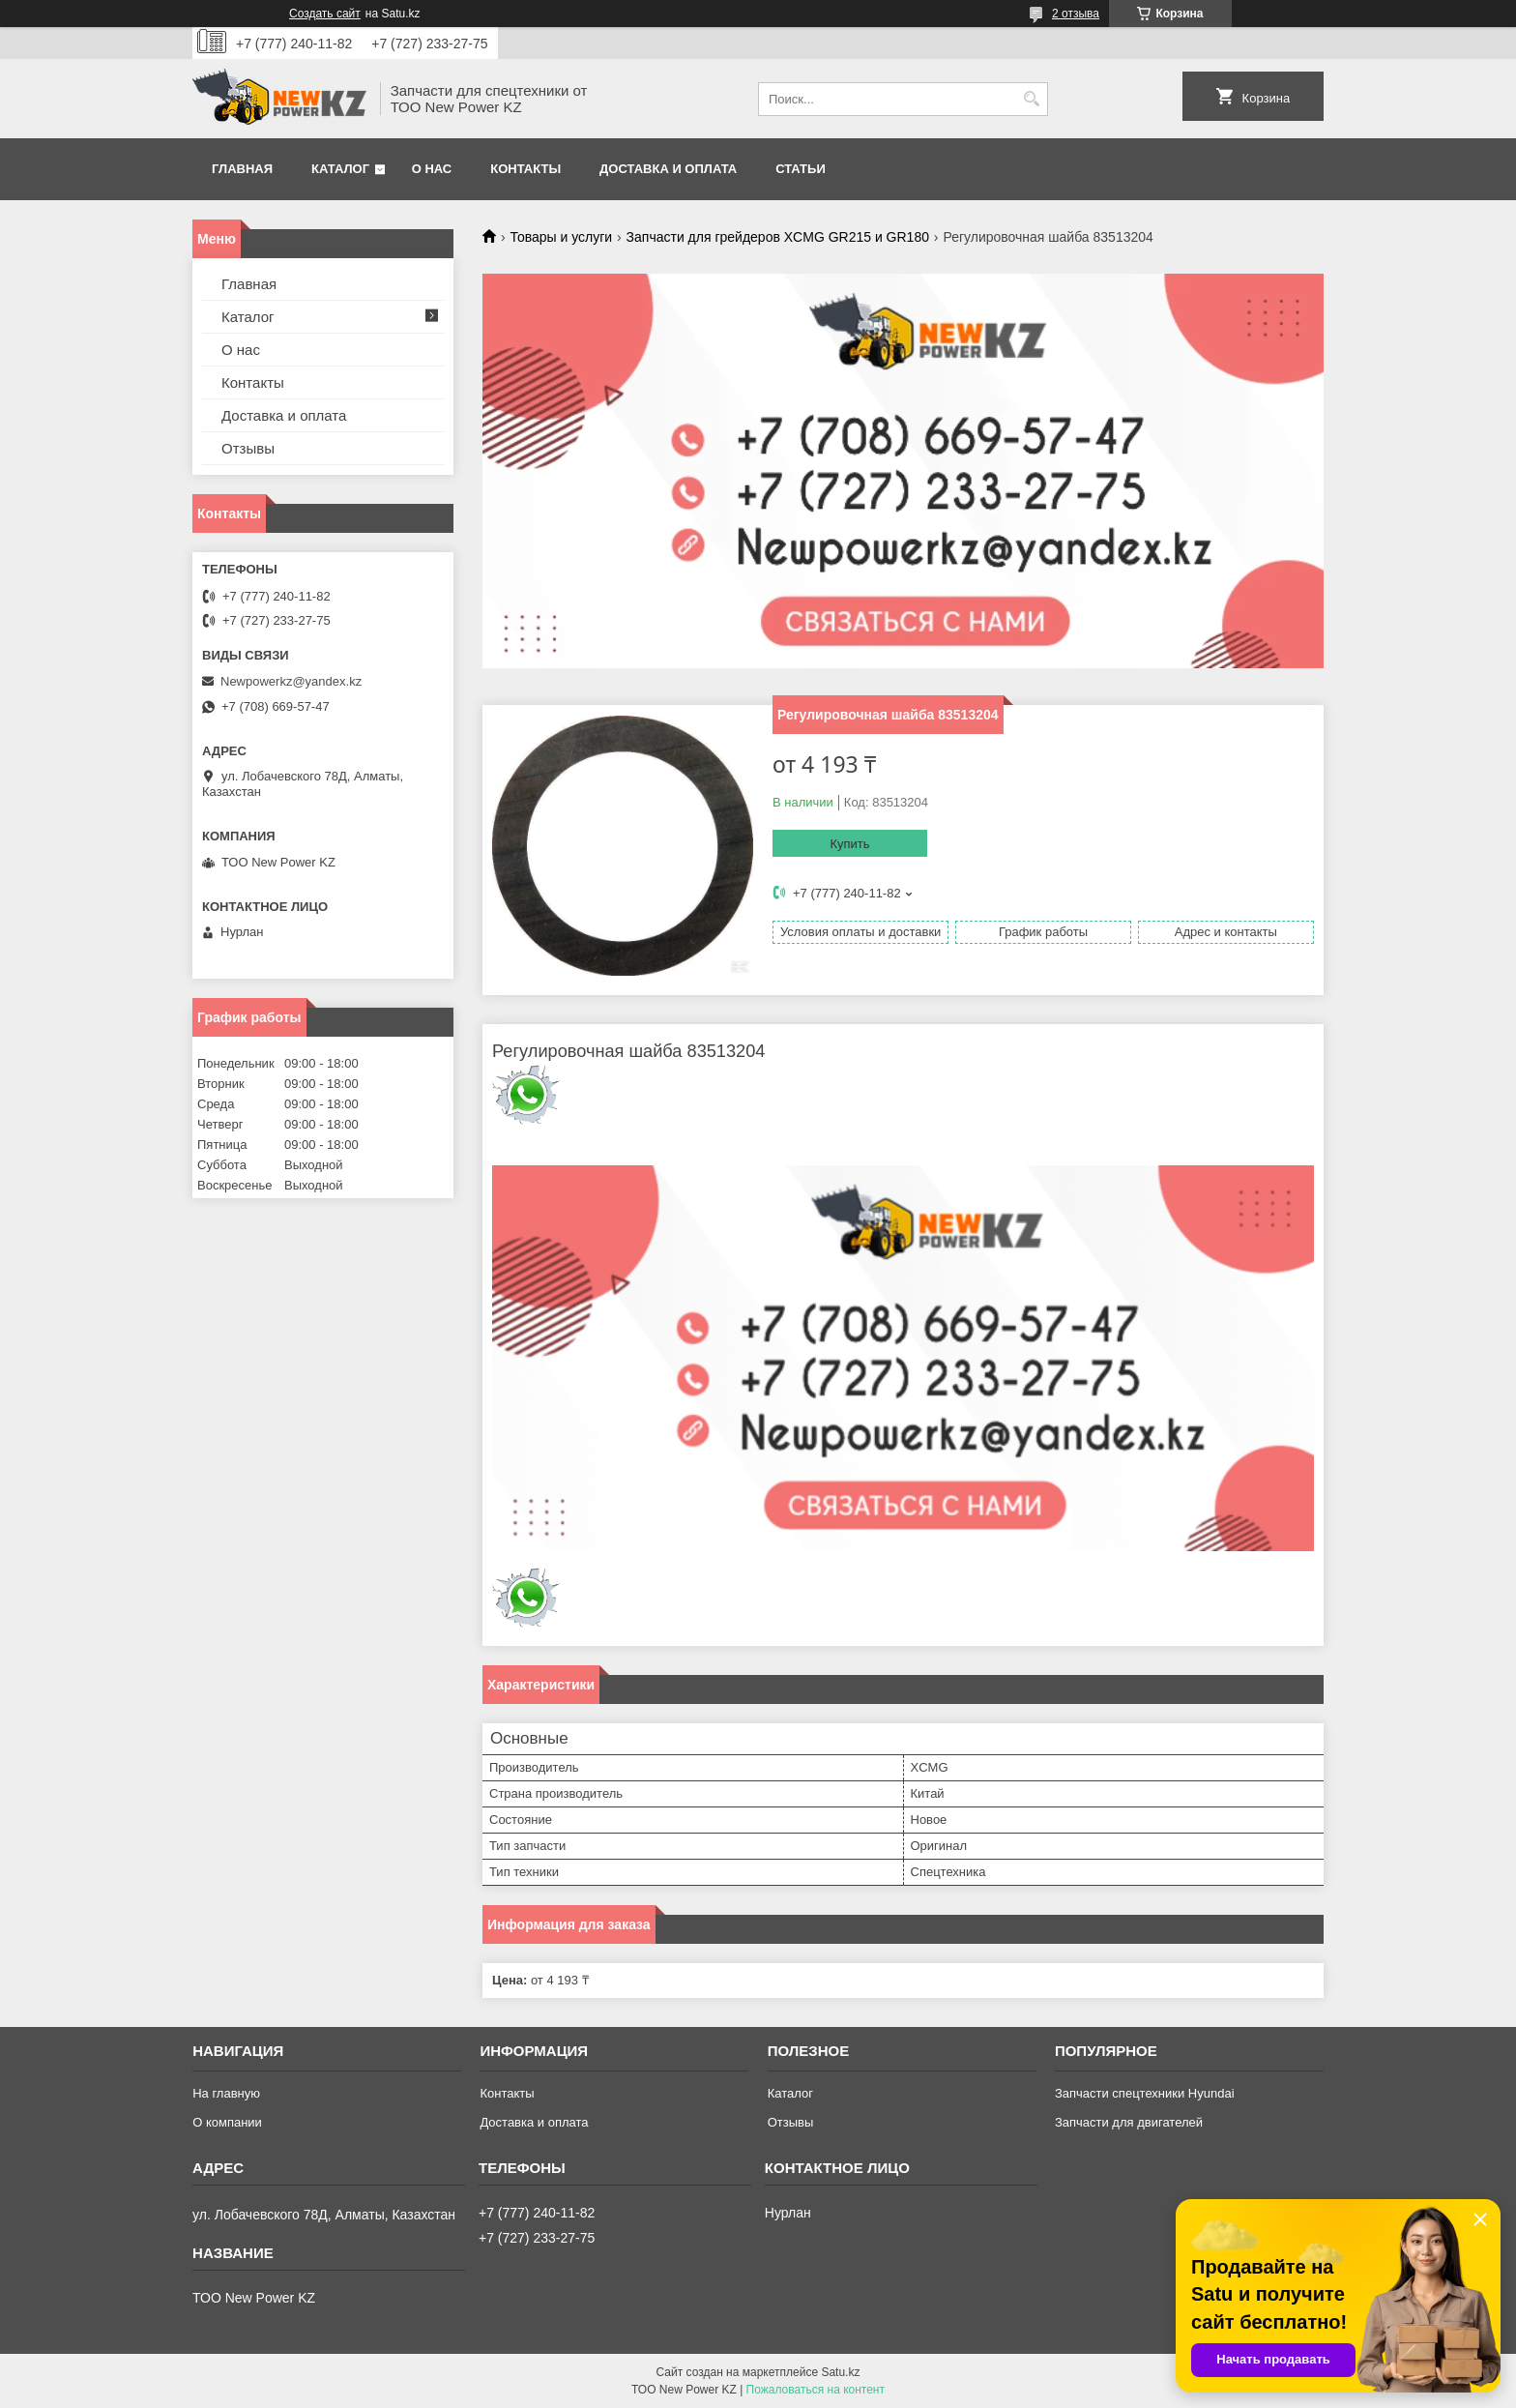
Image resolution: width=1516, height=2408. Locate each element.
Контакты (525, 169)
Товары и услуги (561, 237)
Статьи (800, 169)
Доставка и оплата (668, 169)
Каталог (340, 169)
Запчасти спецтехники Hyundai (1145, 2093)
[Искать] (1031, 99)
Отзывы (248, 448)
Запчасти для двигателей (1129, 2122)
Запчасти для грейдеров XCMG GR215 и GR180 (778, 237)
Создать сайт (325, 13)
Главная (242, 169)
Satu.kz (840, 2372)
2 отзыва (1075, 13)
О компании (227, 2122)
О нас (432, 169)
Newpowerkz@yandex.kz (291, 681)
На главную (226, 2093)
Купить (849, 844)
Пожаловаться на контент (815, 2389)
